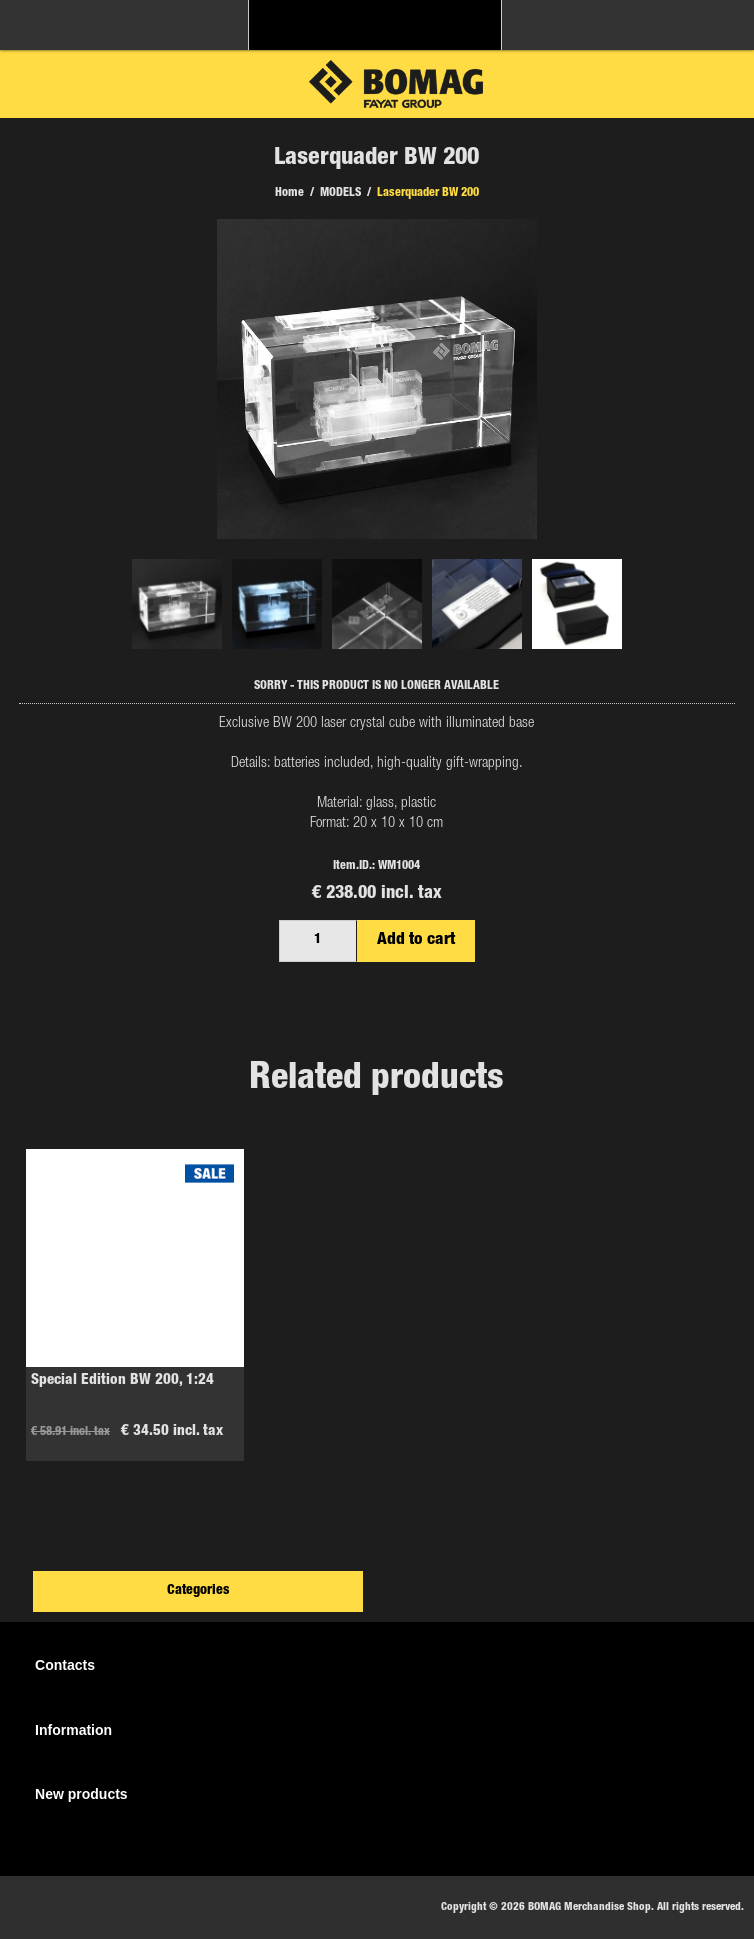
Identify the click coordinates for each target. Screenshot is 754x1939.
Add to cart (416, 940)
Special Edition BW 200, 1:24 (122, 1380)
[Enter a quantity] (318, 941)
